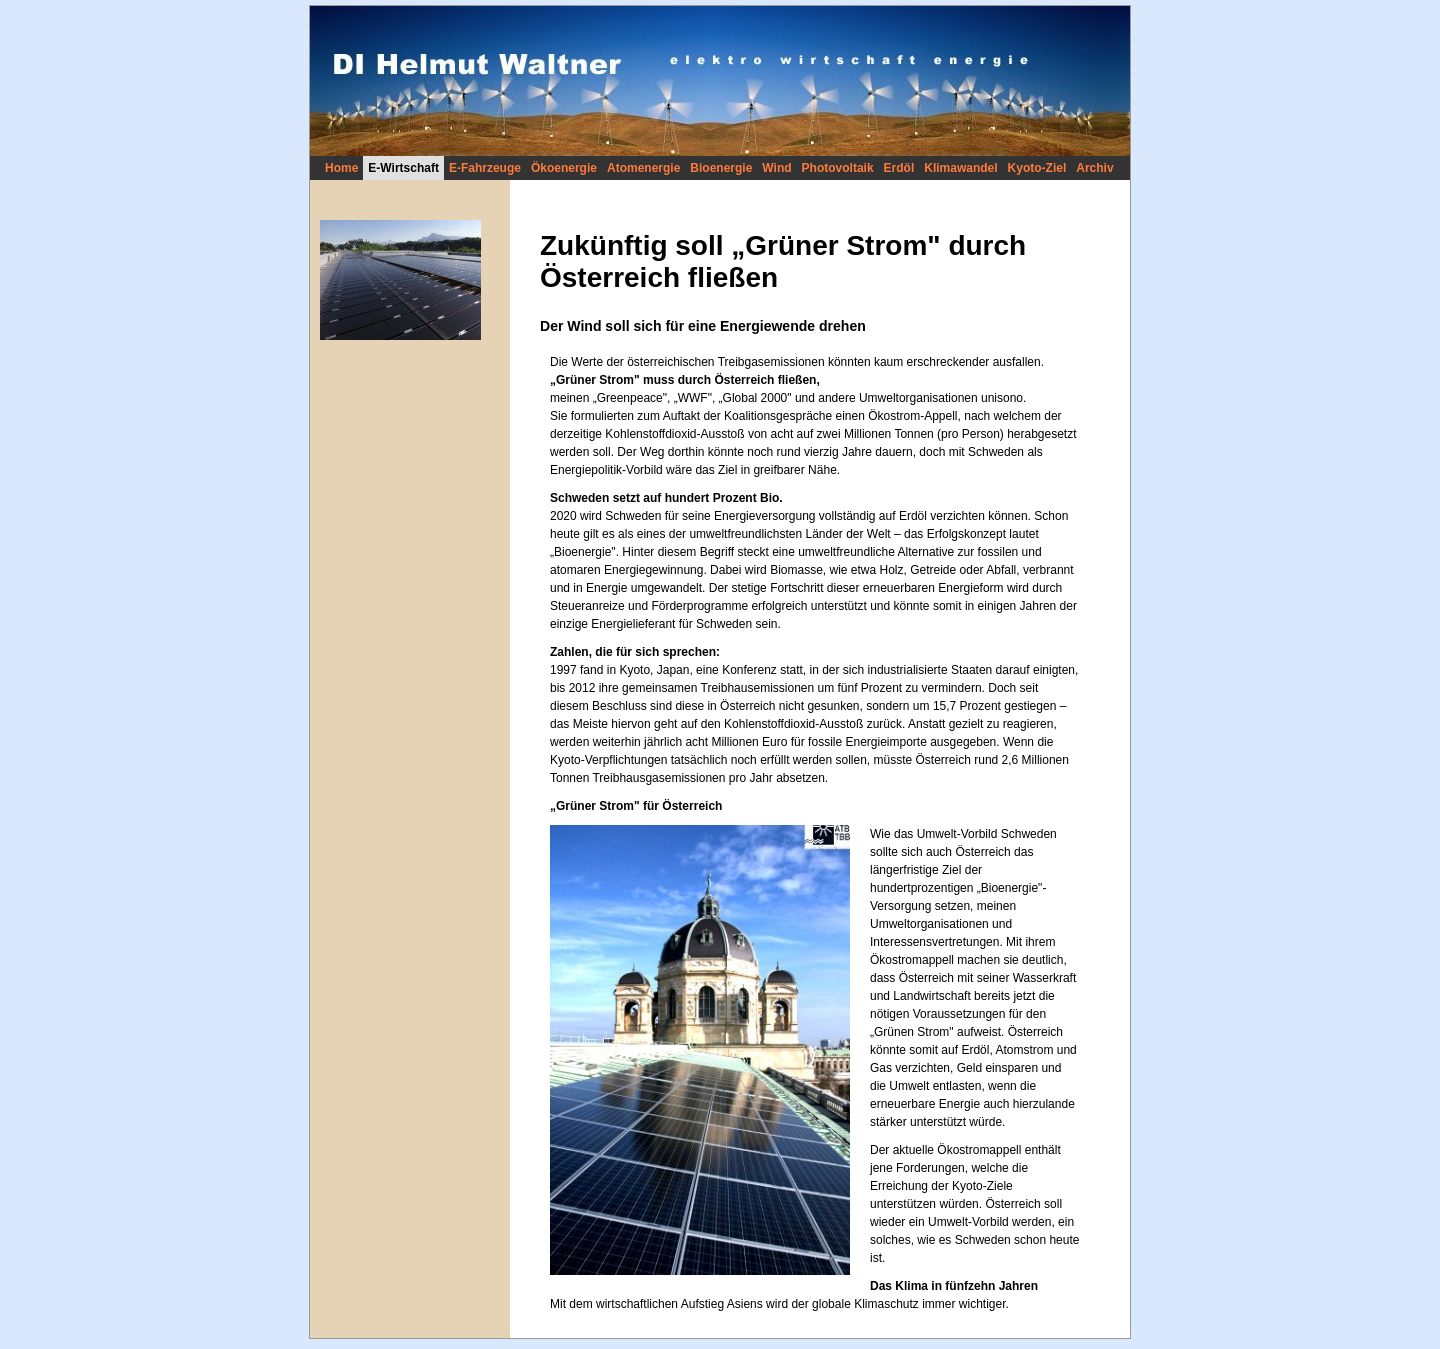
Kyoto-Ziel (1037, 168)
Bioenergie (721, 168)
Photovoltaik (838, 168)
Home (341, 168)
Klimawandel (960, 168)
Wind (776, 168)
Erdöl (899, 168)
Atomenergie (643, 168)
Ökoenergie (564, 168)
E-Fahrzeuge (485, 168)
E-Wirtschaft (403, 168)
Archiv (1094, 168)
